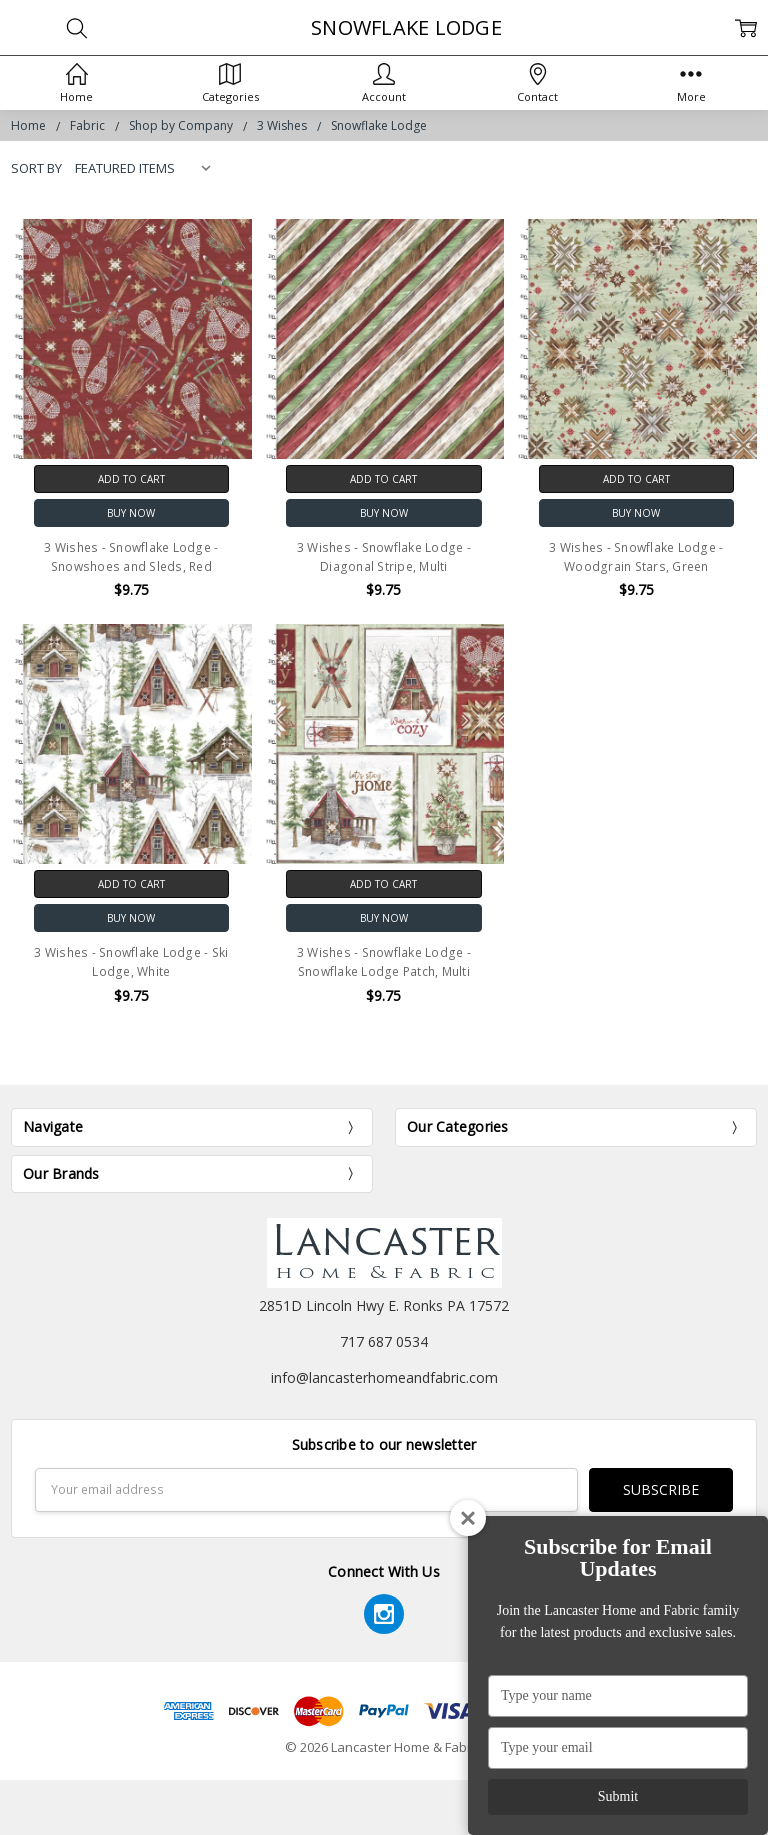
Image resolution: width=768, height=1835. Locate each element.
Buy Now (131, 513)
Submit (618, 1796)
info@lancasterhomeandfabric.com (384, 1377)
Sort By (36, 168)
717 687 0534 (384, 1341)
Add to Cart (131, 479)
